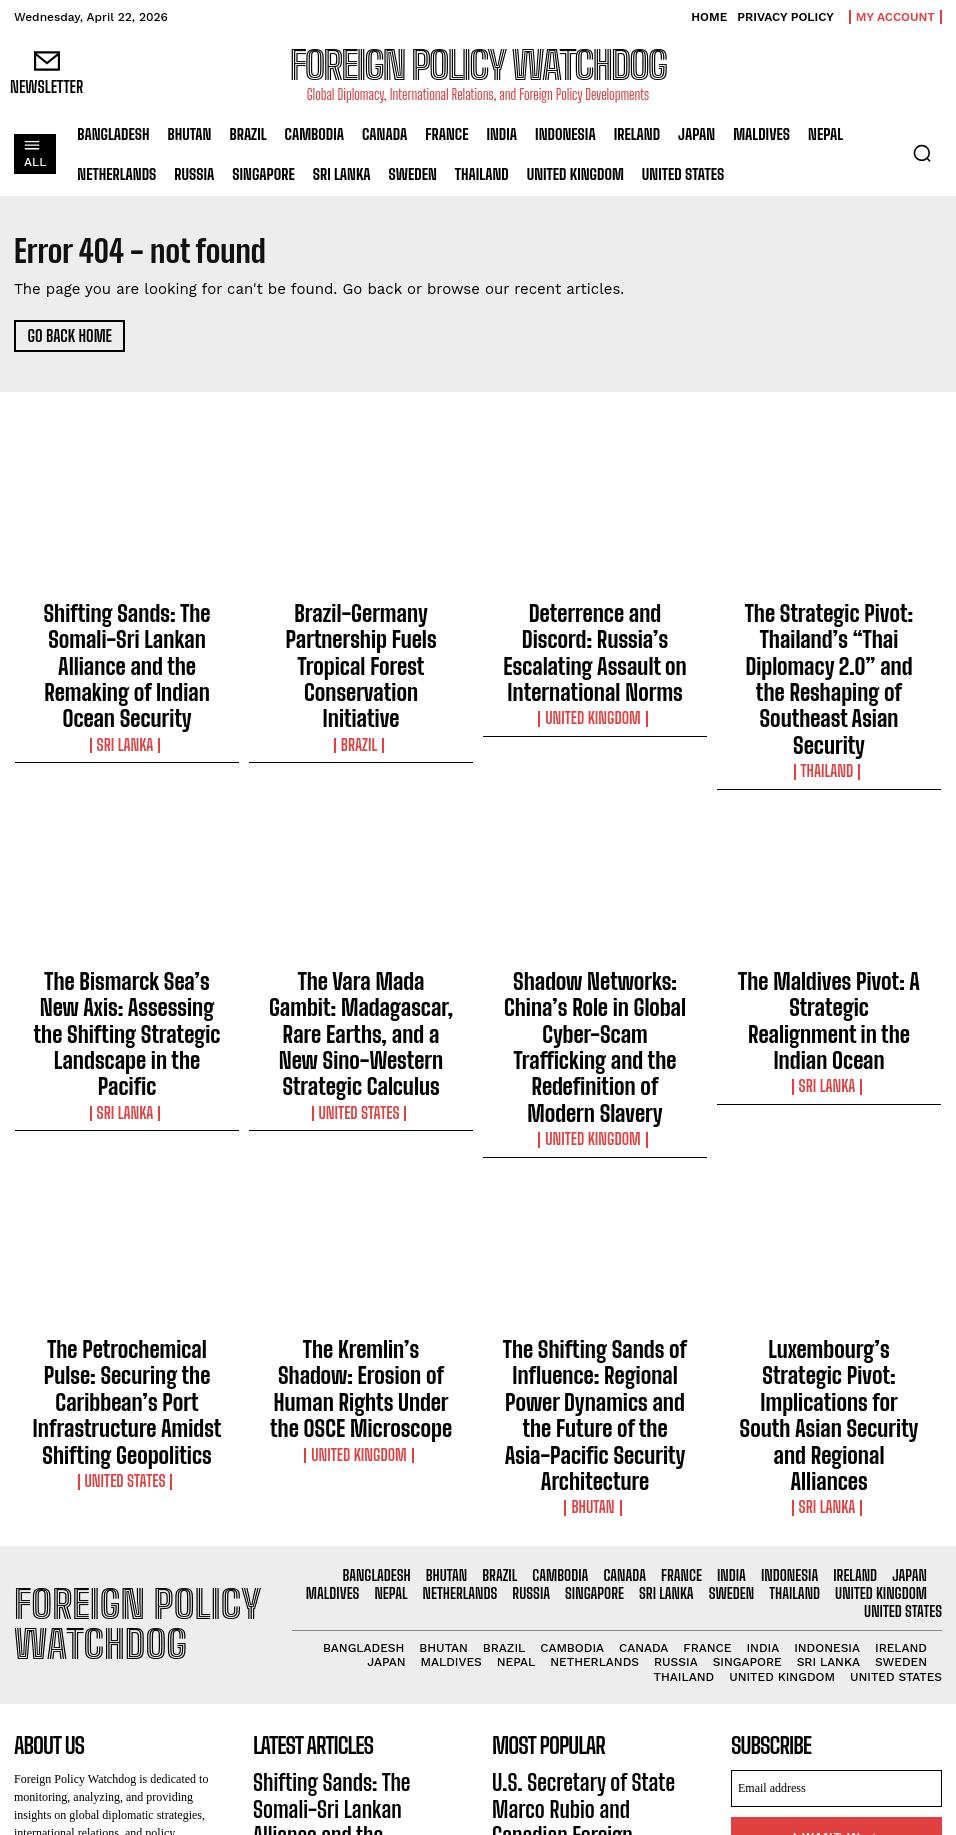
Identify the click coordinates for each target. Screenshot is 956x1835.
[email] (836, 1521)
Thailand (828, 684)
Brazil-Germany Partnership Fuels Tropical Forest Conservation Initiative (360, 627)
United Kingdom (595, 666)
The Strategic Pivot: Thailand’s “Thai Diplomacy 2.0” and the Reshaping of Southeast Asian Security (829, 636)
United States (361, 964)
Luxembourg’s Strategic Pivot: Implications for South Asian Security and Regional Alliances (828, 1187)
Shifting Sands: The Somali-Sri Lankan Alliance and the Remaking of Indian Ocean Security (126, 636)
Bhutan (595, 1244)
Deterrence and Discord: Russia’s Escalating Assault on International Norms (595, 627)
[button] (922, 153)
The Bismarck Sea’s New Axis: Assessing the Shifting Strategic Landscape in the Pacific (126, 907)
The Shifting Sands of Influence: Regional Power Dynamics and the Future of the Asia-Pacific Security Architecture (595, 1196)
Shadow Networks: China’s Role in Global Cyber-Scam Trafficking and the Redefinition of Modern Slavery (595, 916)
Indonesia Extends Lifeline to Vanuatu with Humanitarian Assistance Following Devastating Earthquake (591, 1647)
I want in (836, 1567)
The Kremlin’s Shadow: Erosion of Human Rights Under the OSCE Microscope (361, 1187)
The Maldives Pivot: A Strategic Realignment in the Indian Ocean (828, 898)
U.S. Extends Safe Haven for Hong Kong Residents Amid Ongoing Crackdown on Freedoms (589, 1723)
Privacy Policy (893, 1608)
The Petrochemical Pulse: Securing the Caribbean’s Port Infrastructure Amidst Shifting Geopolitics (127, 1196)
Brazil (361, 666)
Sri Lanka (127, 684)
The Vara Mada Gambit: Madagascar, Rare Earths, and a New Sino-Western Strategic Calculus (361, 916)
